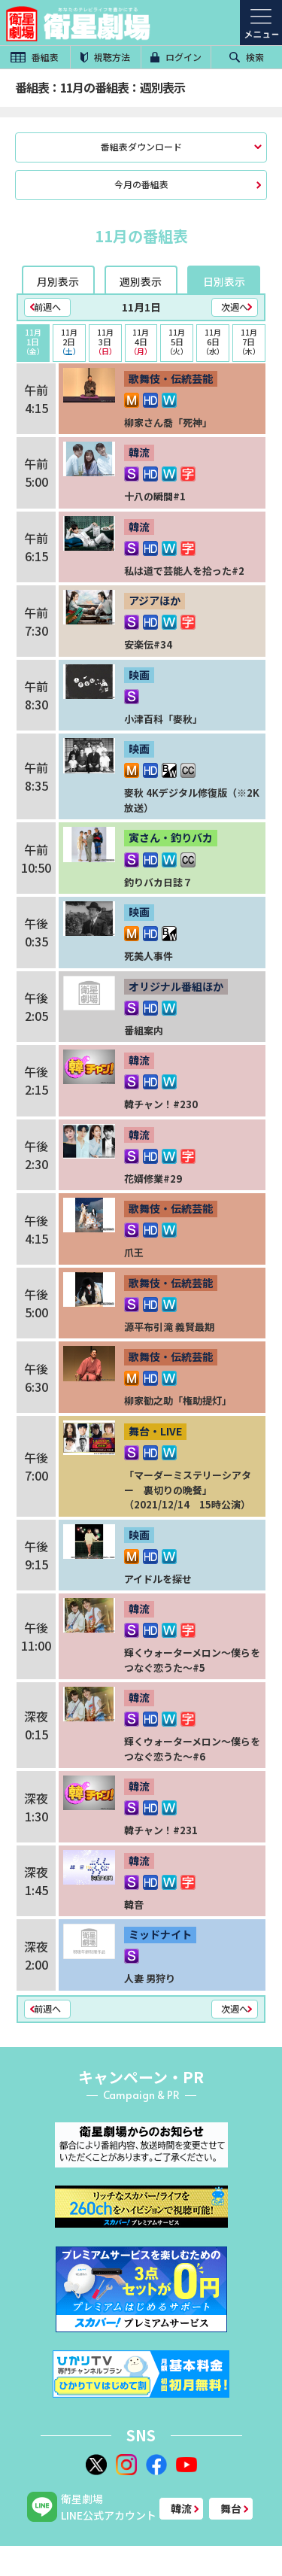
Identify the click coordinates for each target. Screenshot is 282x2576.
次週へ (234, 306)
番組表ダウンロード (141, 146)
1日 (33, 342)
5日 (177, 342)
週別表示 (141, 281)
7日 (249, 342)
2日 (69, 342)
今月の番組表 (141, 184)
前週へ (47, 306)
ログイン (176, 56)
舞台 (230, 2508)
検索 (246, 56)
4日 (141, 342)
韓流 (181, 2508)
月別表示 (58, 281)
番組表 (35, 56)
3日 (105, 342)
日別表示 (224, 281)
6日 (213, 342)
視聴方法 (105, 56)
